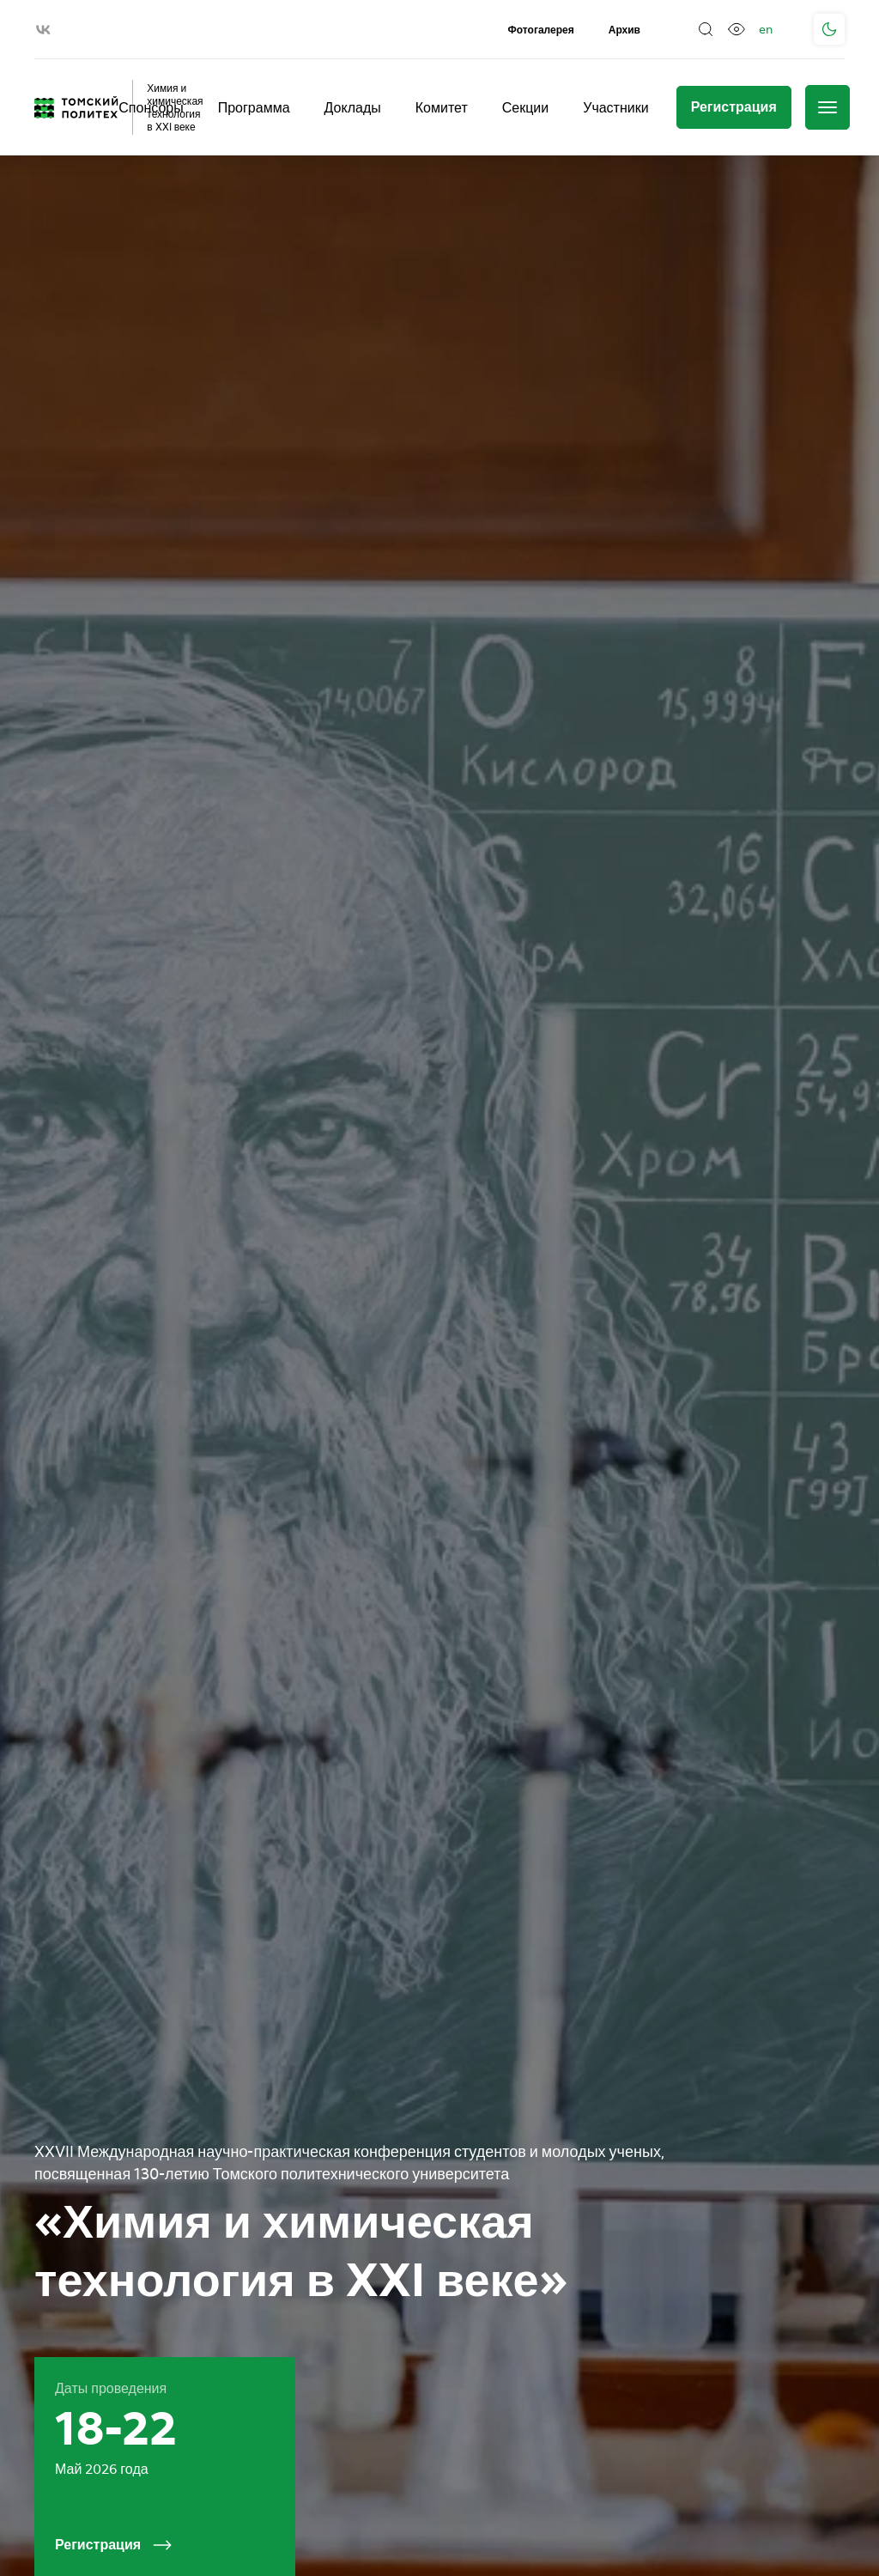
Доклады (352, 107)
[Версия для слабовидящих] (736, 29)
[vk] (43, 30)
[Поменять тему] (829, 29)
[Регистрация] (733, 107)
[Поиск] (705, 29)
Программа (254, 107)
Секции (525, 107)
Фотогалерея (541, 29)
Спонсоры (150, 107)
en (766, 29)
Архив (624, 29)
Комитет (441, 107)
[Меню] (827, 107)
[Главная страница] (76, 107)
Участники (615, 107)
